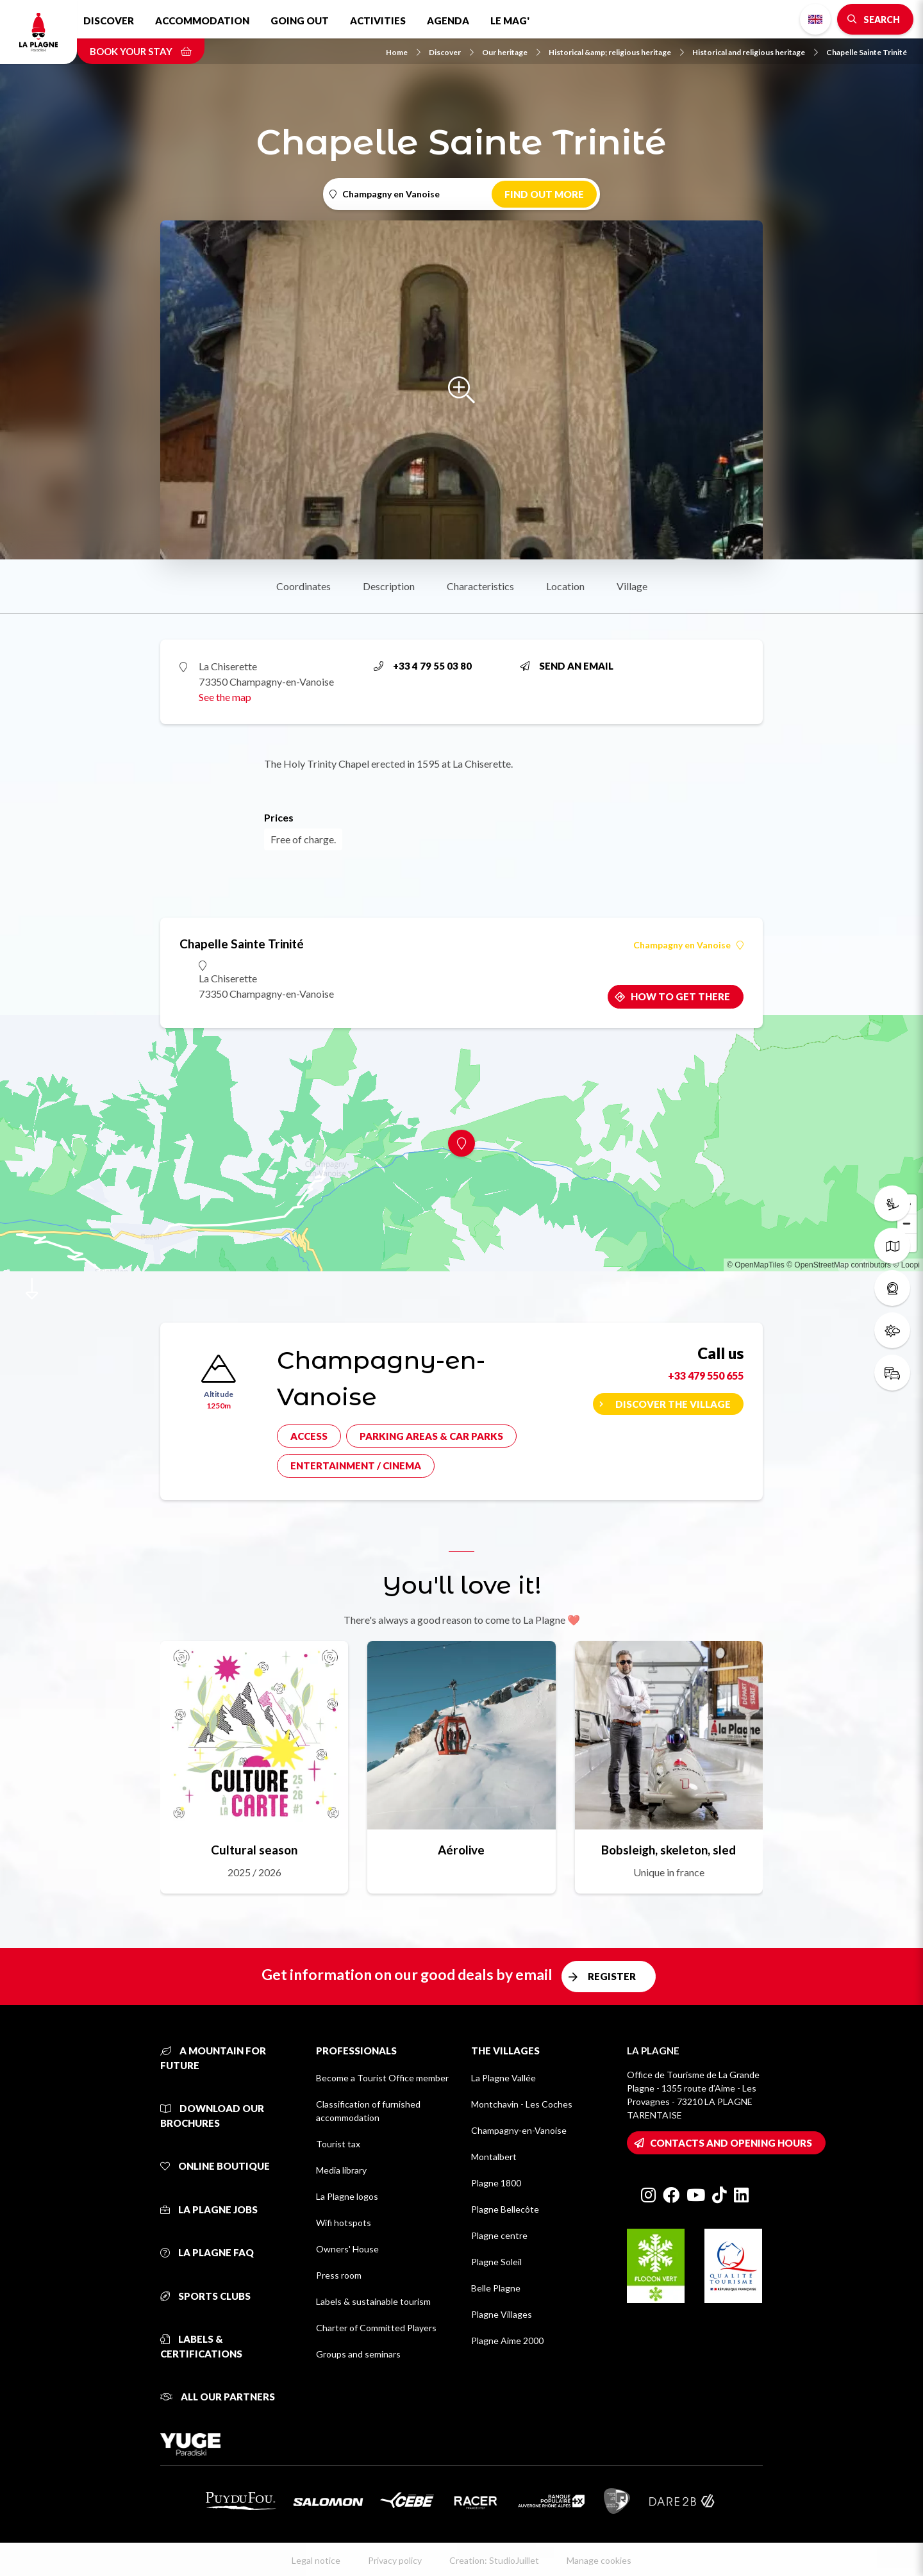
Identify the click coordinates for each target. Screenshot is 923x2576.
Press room (339, 2275)
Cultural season (254, 1849)
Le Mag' (509, 20)
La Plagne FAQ (207, 2252)
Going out (299, 20)
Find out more (544, 194)
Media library (341, 2170)
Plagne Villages (501, 2314)
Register (612, 1976)
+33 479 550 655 (706, 1375)
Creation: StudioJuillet (494, 2560)
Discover (108, 20)
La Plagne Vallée (503, 2077)
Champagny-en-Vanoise (519, 2130)
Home (403, 52)
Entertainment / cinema (355, 1465)
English (815, 19)
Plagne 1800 (496, 2182)
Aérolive (461, 1849)
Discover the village (673, 1404)
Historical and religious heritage (755, 52)
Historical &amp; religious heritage (616, 52)
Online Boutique (215, 2166)
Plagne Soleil (496, 2261)
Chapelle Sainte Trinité (866, 52)
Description (389, 586)
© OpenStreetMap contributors (838, 1264)
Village (632, 586)
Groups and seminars (358, 2354)
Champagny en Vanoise (688, 945)
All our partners (217, 2396)
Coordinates (303, 586)
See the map (225, 697)
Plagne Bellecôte (505, 2209)
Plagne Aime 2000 (507, 2340)
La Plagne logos (347, 2196)
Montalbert (494, 2156)
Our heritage (511, 52)
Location (565, 586)
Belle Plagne (495, 2288)
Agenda (448, 20)
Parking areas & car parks (431, 1436)
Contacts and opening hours (731, 2143)
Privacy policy (395, 2560)
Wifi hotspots (343, 2222)
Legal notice (316, 2560)
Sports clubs (205, 2296)
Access (309, 1436)
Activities (378, 20)
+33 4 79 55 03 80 (423, 666)
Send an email (566, 666)
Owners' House (347, 2248)
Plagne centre (499, 2235)
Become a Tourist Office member (382, 2077)
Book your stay (141, 51)
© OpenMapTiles (756, 1264)
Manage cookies (599, 2560)
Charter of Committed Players (376, 2327)
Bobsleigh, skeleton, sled (668, 1849)
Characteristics (480, 586)
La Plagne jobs (209, 2209)
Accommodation (202, 20)
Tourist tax (338, 2143)
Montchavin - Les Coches (521, 2104)
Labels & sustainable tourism (373, 2301)
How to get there (680, 996)
